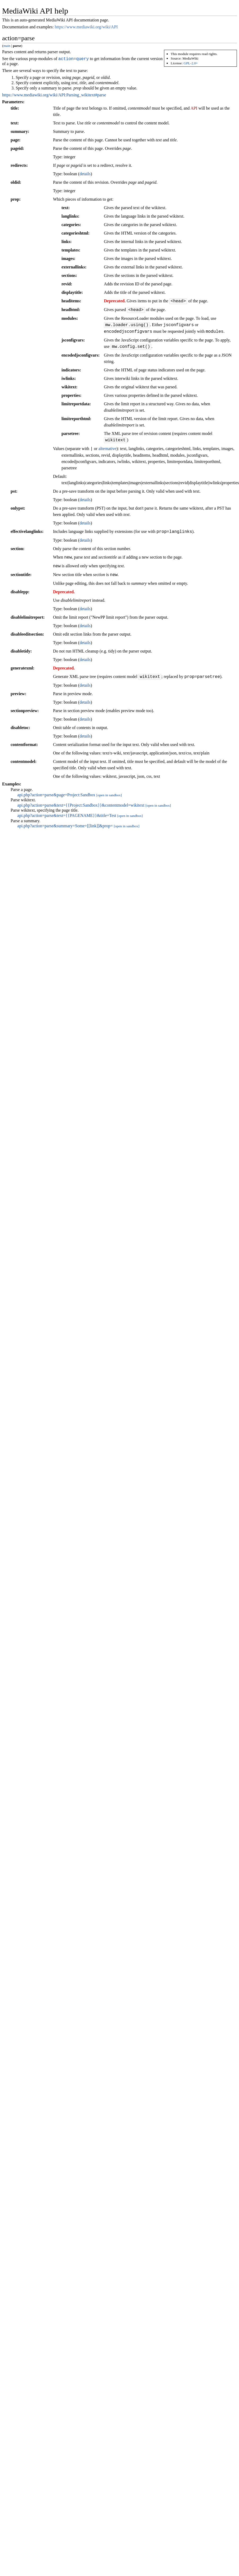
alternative (108, 449)
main (6, 46)
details (85, 174)
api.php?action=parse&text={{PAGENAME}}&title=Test (66, 816)
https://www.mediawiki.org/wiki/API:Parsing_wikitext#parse (54, 95)
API (194, 109)
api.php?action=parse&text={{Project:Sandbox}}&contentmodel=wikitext (80, 806)
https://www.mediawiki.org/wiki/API (86, 27)
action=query (73, 59)
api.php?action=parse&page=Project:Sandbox (56, 795)
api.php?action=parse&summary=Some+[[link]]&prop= (65, 826)
